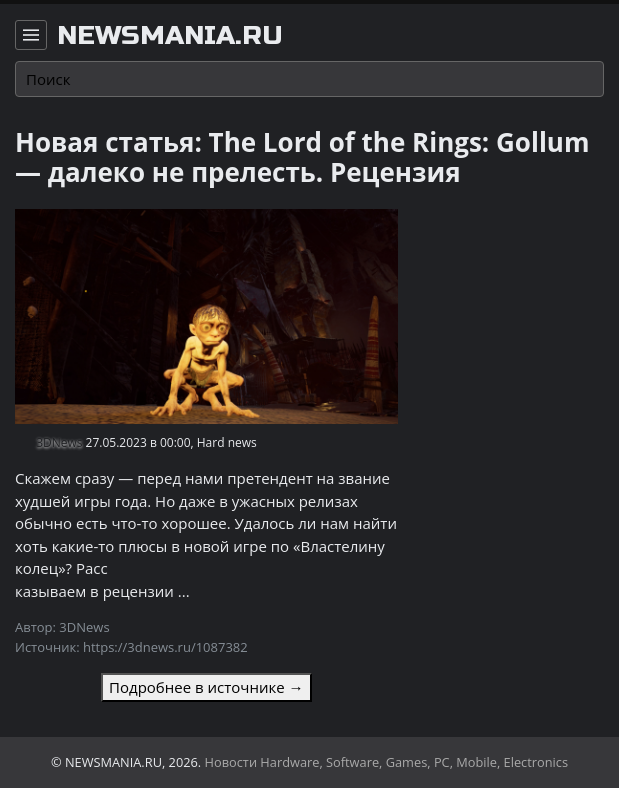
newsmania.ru (170, 36)
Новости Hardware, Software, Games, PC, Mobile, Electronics (387, 762)
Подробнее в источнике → (206, 687)
